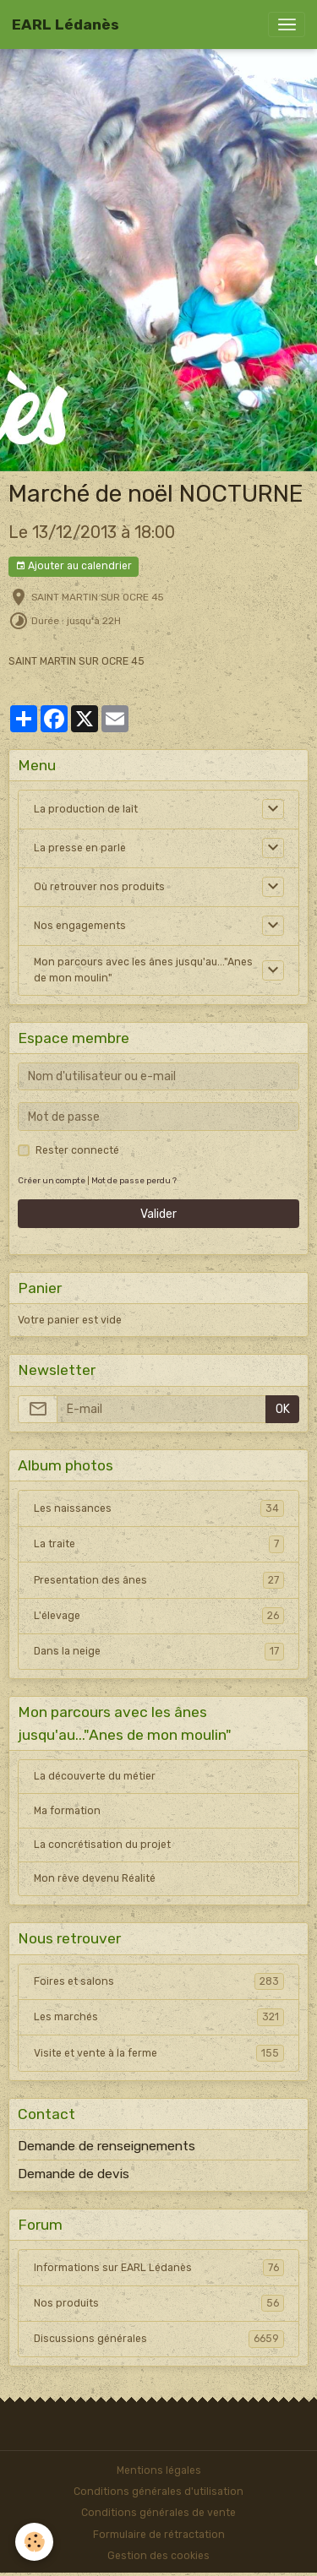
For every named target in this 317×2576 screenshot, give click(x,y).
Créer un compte (51, 1180)
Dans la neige (159, 1651)
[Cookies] (34, 2542)
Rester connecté (77, 1150)
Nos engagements (80, 926)
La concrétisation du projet (102, 1844)
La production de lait (86, 809)
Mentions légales (159, 2470)
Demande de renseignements (106, 2146)
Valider (158, 1214)
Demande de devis (73, 2174)
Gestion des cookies (158, 2556)
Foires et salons (159, 1981)
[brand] (65, 24)
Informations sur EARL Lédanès (159, 2267)
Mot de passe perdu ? (134, 1180)
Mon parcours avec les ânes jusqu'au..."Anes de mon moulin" (143, 969)
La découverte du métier (95, 1776)
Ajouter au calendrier (73, 566)
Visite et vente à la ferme (159, 2053)
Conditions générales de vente (158, 2513)
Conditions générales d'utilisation (158, 2491)
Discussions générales (159, 2338)
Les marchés (159, 2016)
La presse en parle (80, 848)
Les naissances (159, 1508)
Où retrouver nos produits (99, 887)
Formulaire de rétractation (159, 2535)
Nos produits (159, 2303)
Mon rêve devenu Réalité (95, 1878)
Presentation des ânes (159, 1580)
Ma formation (67, 1811)
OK (283, 1409)
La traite (159, 1543)
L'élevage (159, 1615)
